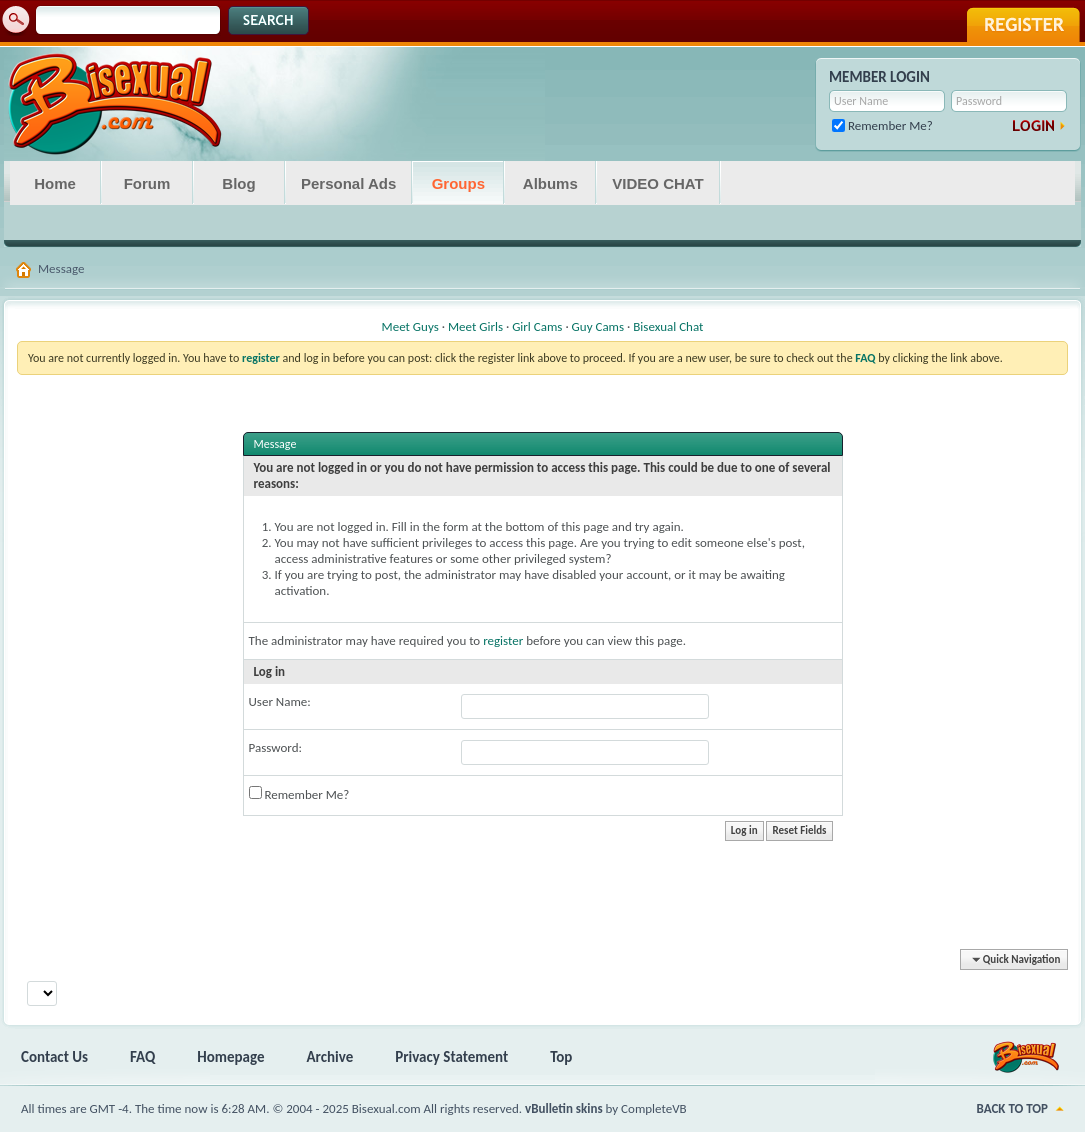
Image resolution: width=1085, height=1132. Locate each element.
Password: (275, 747)
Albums (550, 183)
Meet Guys (410, 326)
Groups (458, 183)
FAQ (142, 1057)
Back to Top (1012, 1108)
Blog (238, 183)
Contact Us (54, 1057)
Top (561, 1057)
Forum (147, 183)
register (503, 640)
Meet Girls (475, 326)
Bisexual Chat (668, 326)
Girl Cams (537, 326)
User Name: (280, 701)
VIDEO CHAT (657, 183)
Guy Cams (598, 326)
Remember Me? (882, 125)
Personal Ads (348, 183)
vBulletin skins (564, 1108)
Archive (330, 1057)
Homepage (230, 1057)
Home (55, 183)
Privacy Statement (451, 1057)
